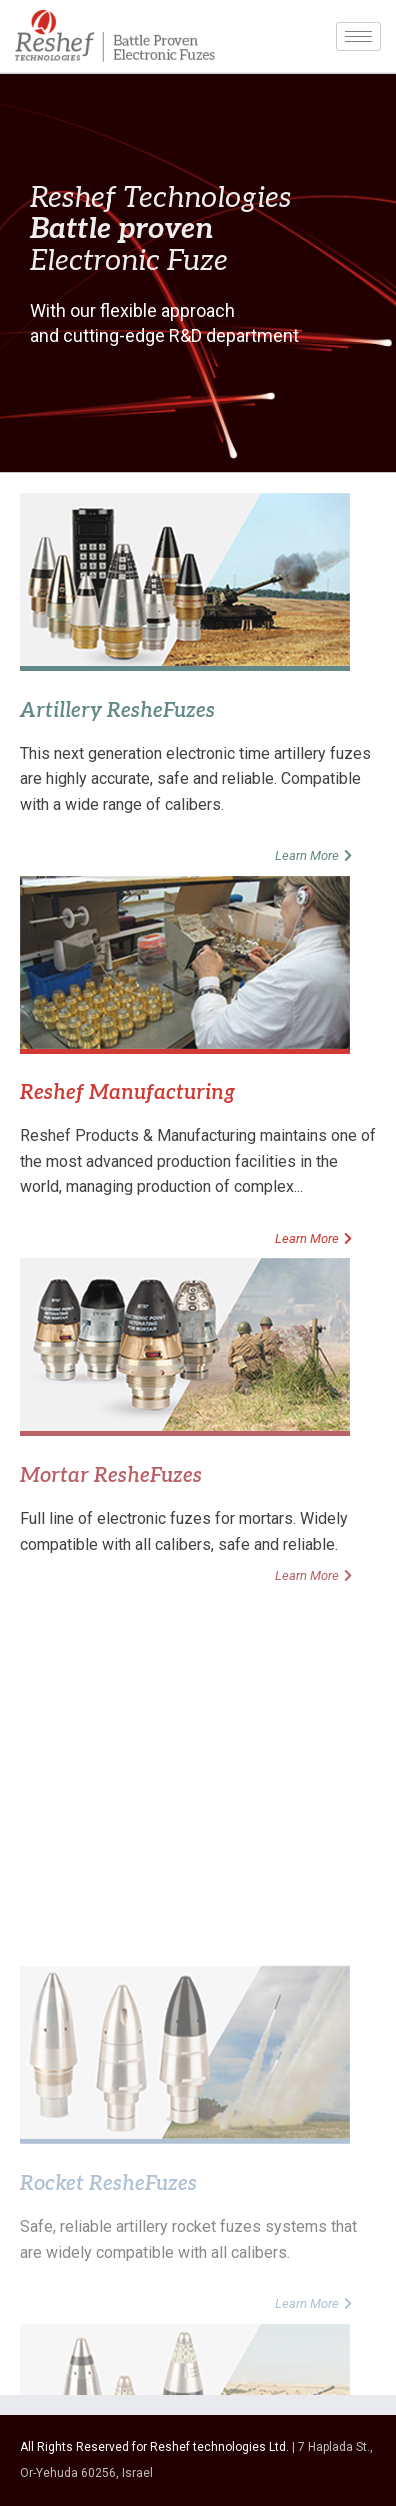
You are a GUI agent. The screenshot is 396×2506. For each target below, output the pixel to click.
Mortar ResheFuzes (111, 1476)
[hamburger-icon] (358, 36)
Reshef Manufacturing (127, 1093)
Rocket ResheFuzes (108, 2332)
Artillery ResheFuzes (117, 711)
